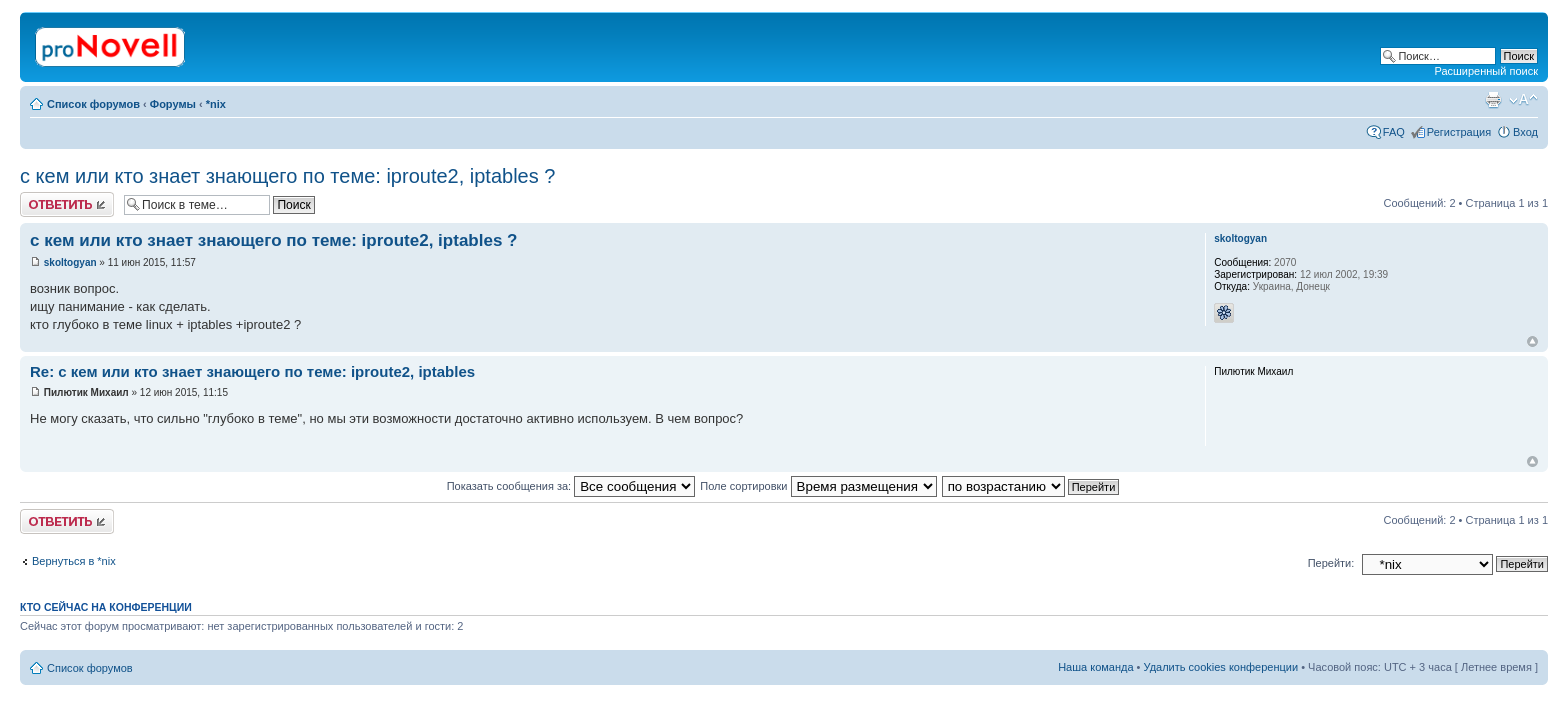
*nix (216, 104)
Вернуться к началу (1532, 341)
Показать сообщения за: (571, 486)
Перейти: (1331, 563)
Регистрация (1459, 132)
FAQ (1394, 132)
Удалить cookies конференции (1221, 667)
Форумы (173, 104)
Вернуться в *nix (74, 561)
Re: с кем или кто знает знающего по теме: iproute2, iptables (252, 371)
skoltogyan (70, 262)
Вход (1525, 132)
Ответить (67, 204)
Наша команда (1095, 667)
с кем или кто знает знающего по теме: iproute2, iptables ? (287, 176)
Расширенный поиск (1486, 71)
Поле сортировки (818, 486)
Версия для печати (1493, 100)
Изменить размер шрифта (1523, 100)
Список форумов (93, 104)
